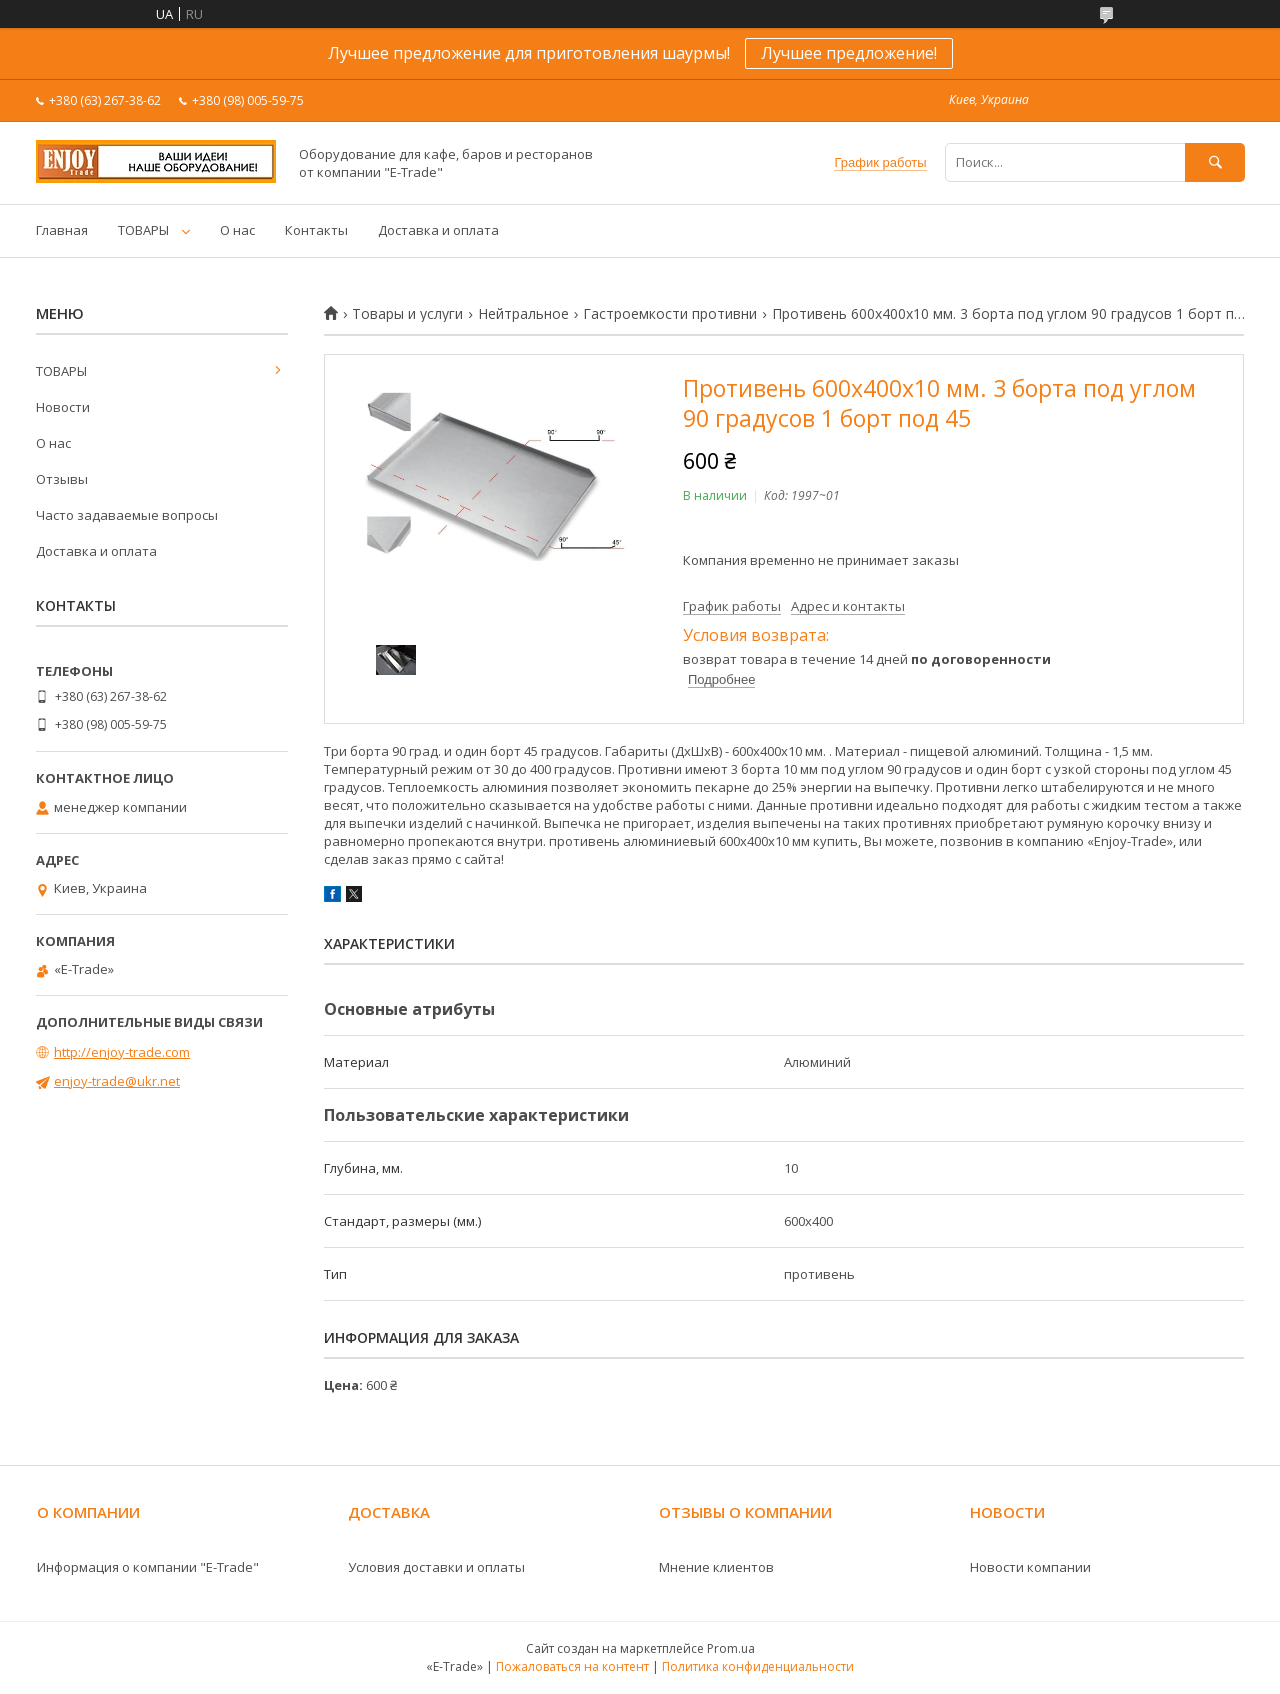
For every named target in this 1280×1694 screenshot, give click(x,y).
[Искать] (1215, 162)
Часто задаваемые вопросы (127, 515)
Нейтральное (523, 314)
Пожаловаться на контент (572, 1666)
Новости (63, 407)
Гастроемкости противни (670, 314)
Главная (62, 230)
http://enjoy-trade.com (122, 1052)
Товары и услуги (407, 314)
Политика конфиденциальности (758, 1666)
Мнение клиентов (716, 1567)
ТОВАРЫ (143, 230)
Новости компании (1030, 1567)
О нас (237, 230)
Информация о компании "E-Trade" (148, 1567)
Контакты (316, 230)
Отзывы (62, 479)
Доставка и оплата (438, 230)
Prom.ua (731, 1648)
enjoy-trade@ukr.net (117, 1081)
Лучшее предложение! (849, 53)
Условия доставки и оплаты (436, 1567)
